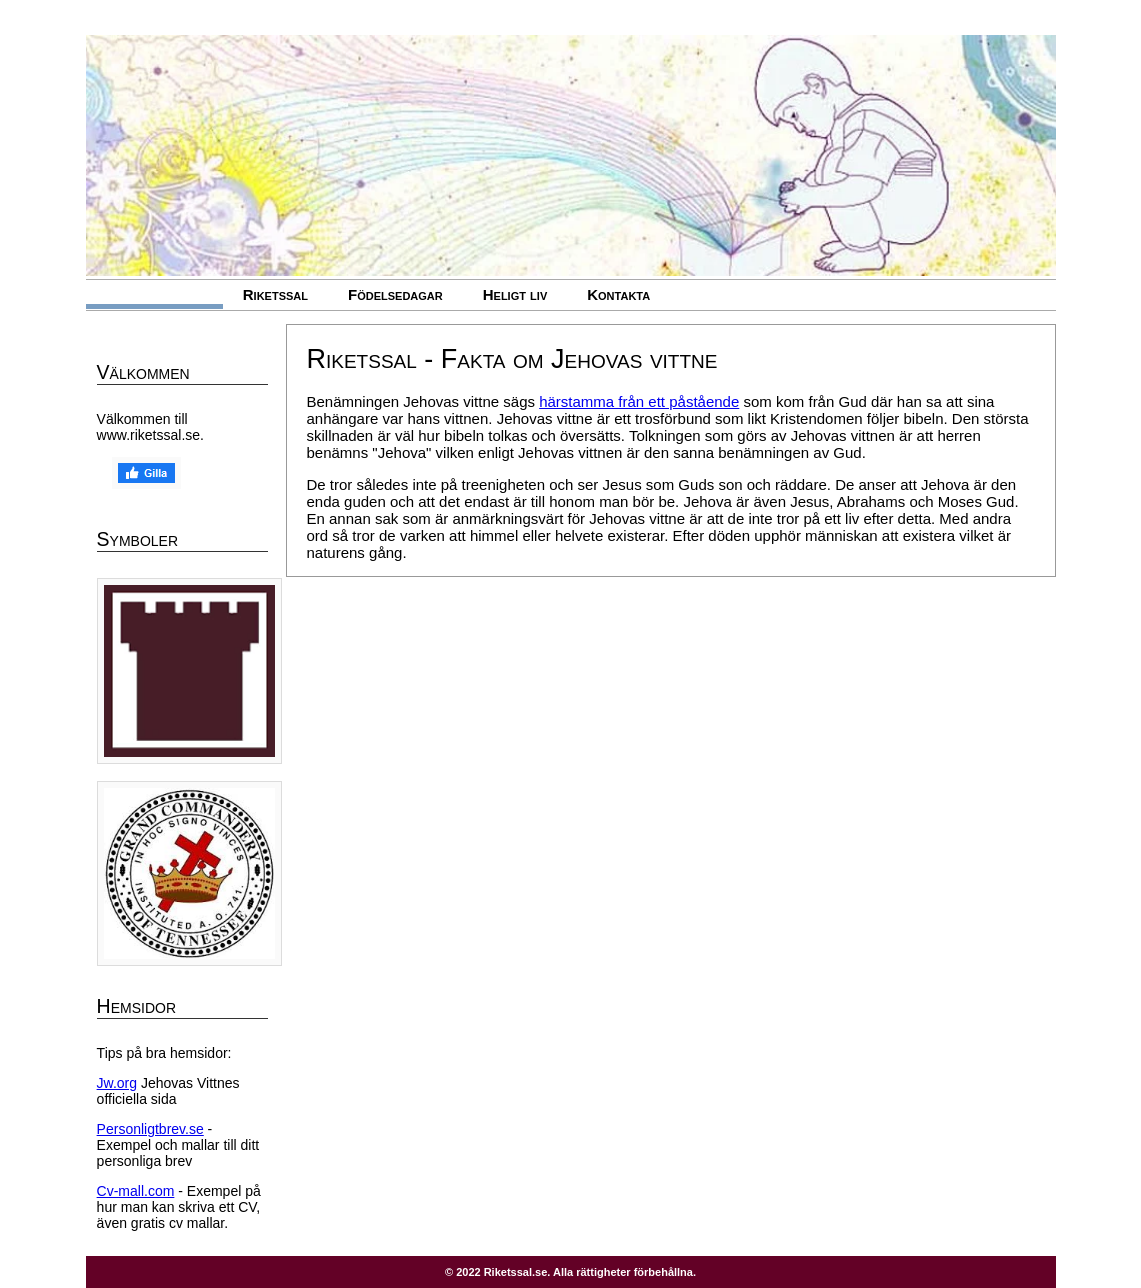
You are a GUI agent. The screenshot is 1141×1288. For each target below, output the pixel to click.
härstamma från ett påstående (639, 401)
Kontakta (618, 294)
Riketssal (275, 294)
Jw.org (117, 1083)
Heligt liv (515, 294)
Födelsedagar (395, 294)
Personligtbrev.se (150, 1129)
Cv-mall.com (136, 1191)
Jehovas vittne (154, 294)
